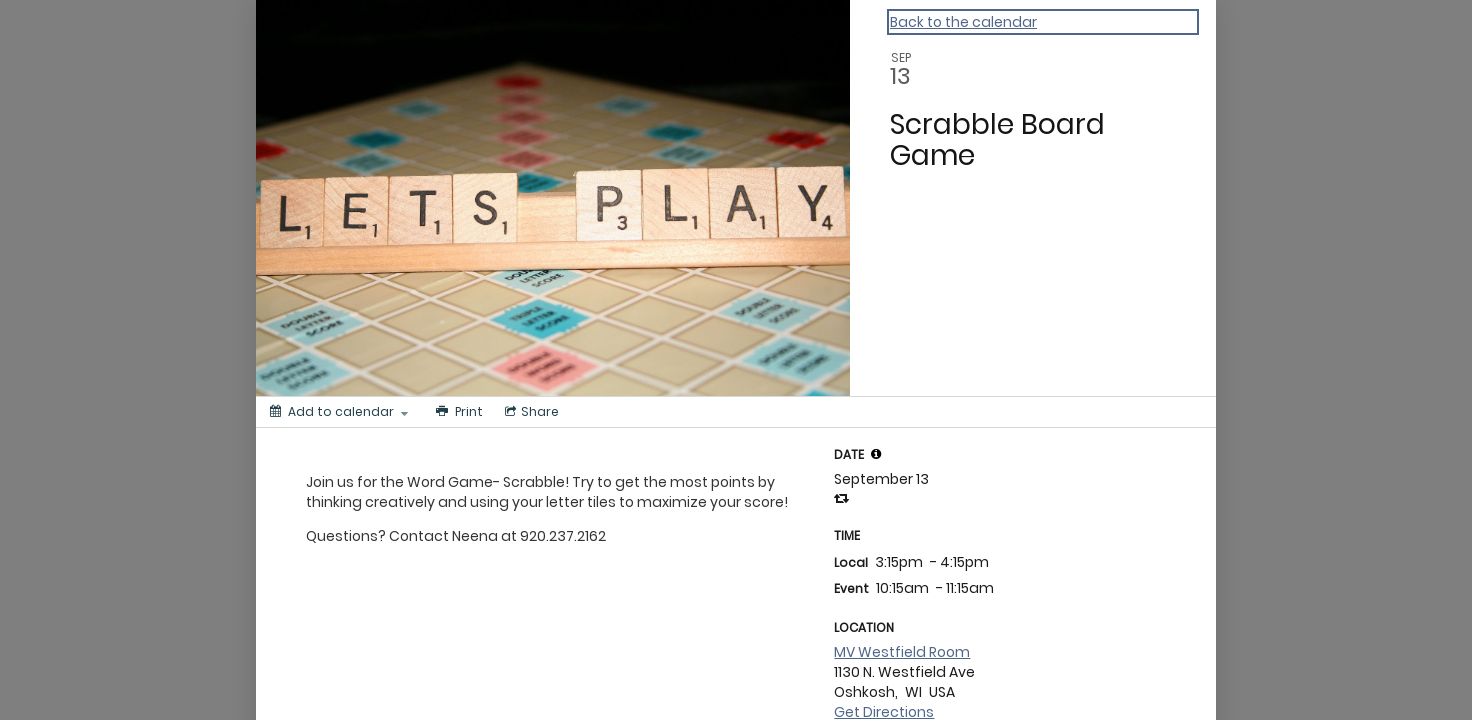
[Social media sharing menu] (530, 412)
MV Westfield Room (902, 652)
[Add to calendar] (339, 412)
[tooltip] (876, 454)
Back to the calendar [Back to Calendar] (963, 22)
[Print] (457, 412)
